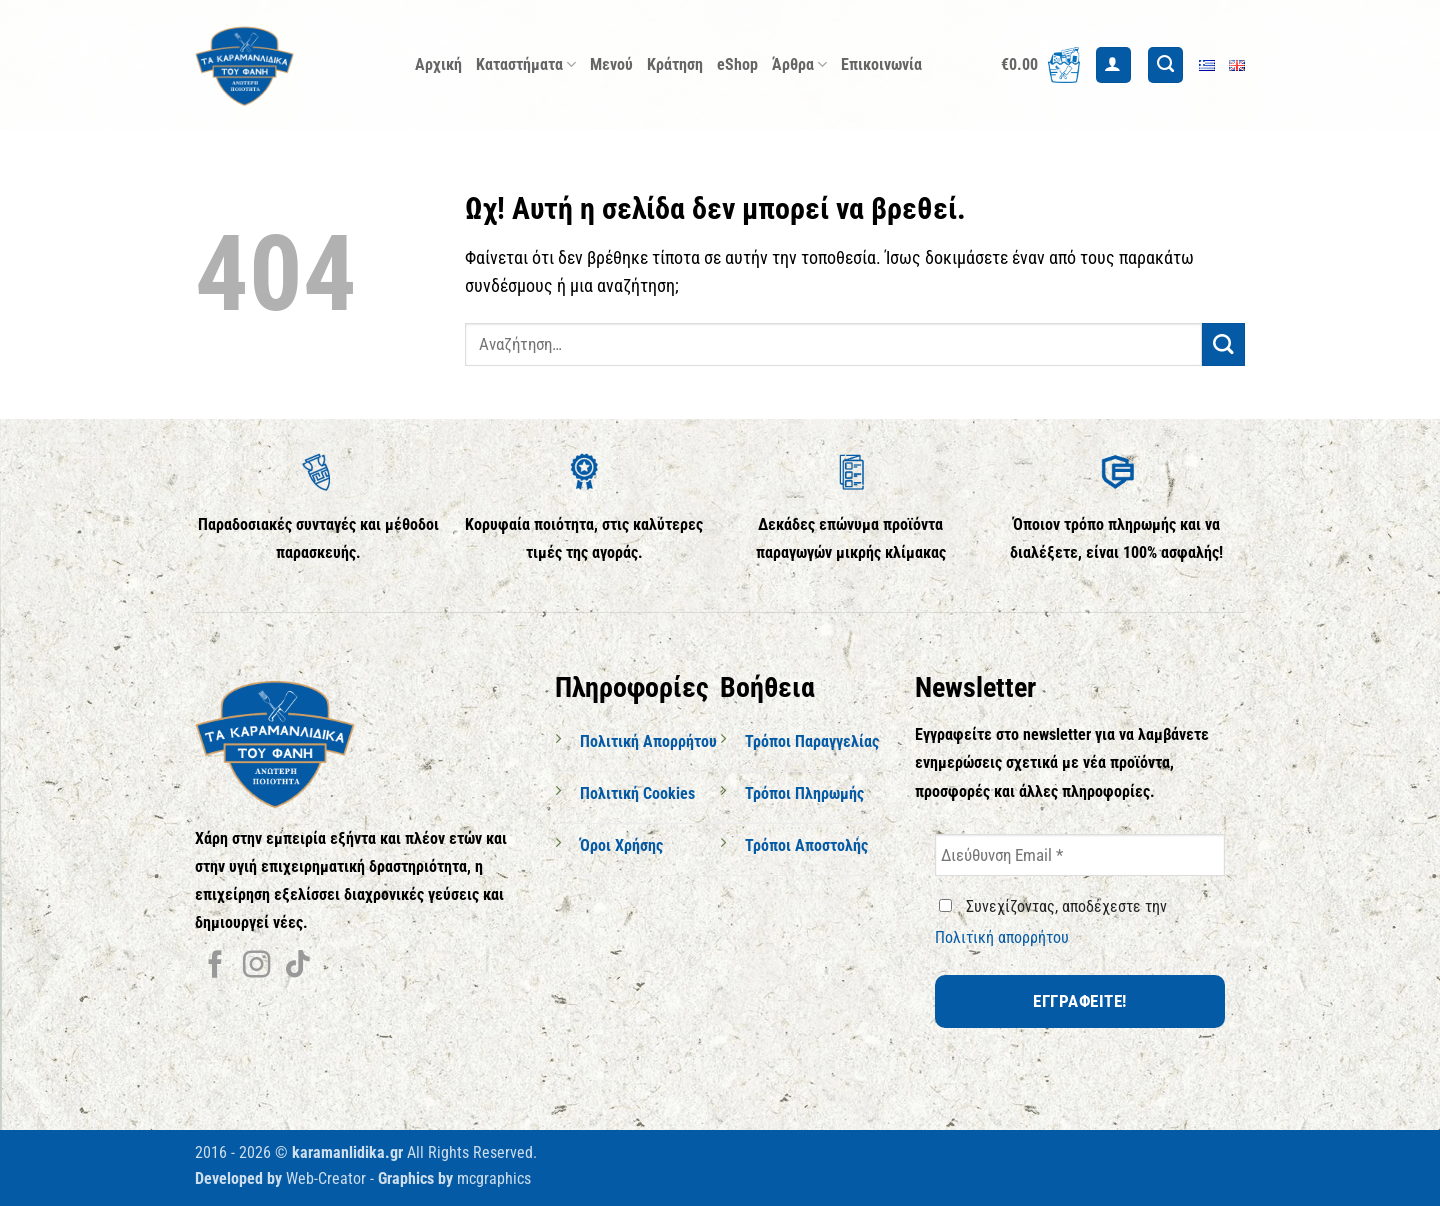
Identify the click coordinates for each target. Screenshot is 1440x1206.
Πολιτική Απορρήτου (648, 741)
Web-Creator (326, 1178)
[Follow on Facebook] (215, 966)
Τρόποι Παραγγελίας (812, 741)
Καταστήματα (526, 64)
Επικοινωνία (881, 64)
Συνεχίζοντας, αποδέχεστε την (1051, 922)
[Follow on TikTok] (297, 966)
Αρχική (438, 64)
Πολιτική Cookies (637, 793)
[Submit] (1223, 344)
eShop (737, 64)
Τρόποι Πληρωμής (804, 793)
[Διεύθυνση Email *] (1080, 855)
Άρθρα (799, 64)
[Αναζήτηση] (1165, 65)
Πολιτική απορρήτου (1002, 937)
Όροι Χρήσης (621, 845)
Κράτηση (675, 64)
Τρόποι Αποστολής (806, 845)
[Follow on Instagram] (256, 966)
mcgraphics (494, 1178)
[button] (1040, 65)
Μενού (611, 64)
